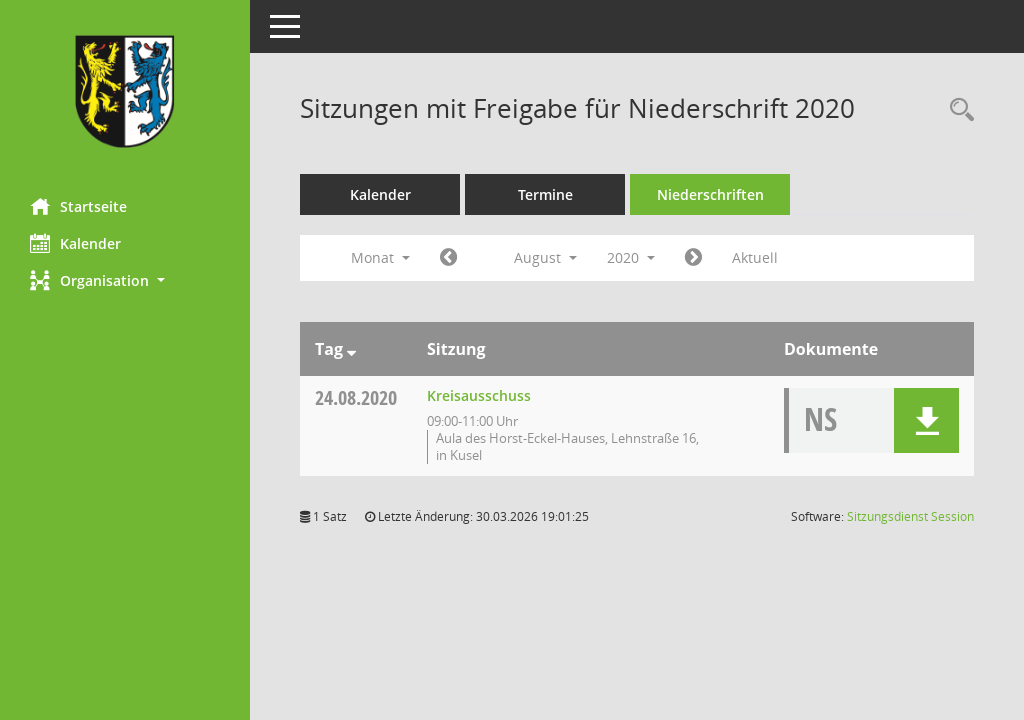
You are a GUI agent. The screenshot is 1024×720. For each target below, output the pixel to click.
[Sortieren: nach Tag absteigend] (351, 349)
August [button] (545, 257)
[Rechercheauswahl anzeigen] (957, 110)
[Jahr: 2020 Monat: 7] (448, 258)
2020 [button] (631, 257)
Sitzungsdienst (910, 516)
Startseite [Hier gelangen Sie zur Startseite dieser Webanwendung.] (78, 206)
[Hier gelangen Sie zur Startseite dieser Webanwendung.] (125, 91)
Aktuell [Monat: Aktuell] (755, 257)
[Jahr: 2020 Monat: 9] (693, 258)
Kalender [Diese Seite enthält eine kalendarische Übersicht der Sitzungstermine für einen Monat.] (75, 243)
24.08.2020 (356, 397)
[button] (125, 280)
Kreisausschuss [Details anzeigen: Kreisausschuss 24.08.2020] (479, 395)
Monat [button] (380, 257)
